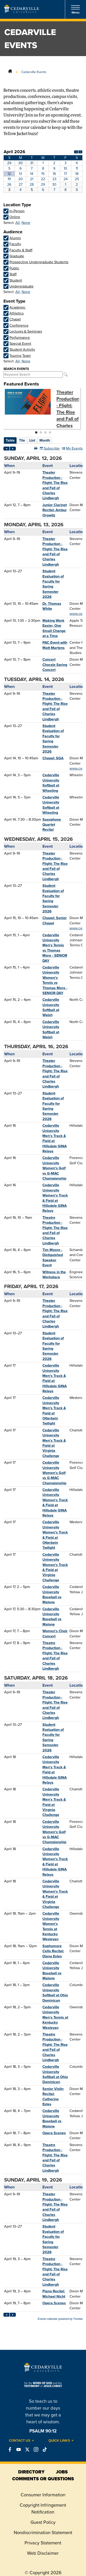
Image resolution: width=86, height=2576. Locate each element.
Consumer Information (43, 2494)
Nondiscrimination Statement (43, 2532)
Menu (75, 9)
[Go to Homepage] (21, 11)
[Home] (10, 71)
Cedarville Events (33, 71)
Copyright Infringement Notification (43, 2508)
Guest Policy (43, 2522)
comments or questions (43, 2478)
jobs (62, 2471)
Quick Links (59, 2440)
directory (31, 2471)
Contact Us (19, 2440)
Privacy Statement (43, 2542)
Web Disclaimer (43, 2553)
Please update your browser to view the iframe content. (43, 171)
